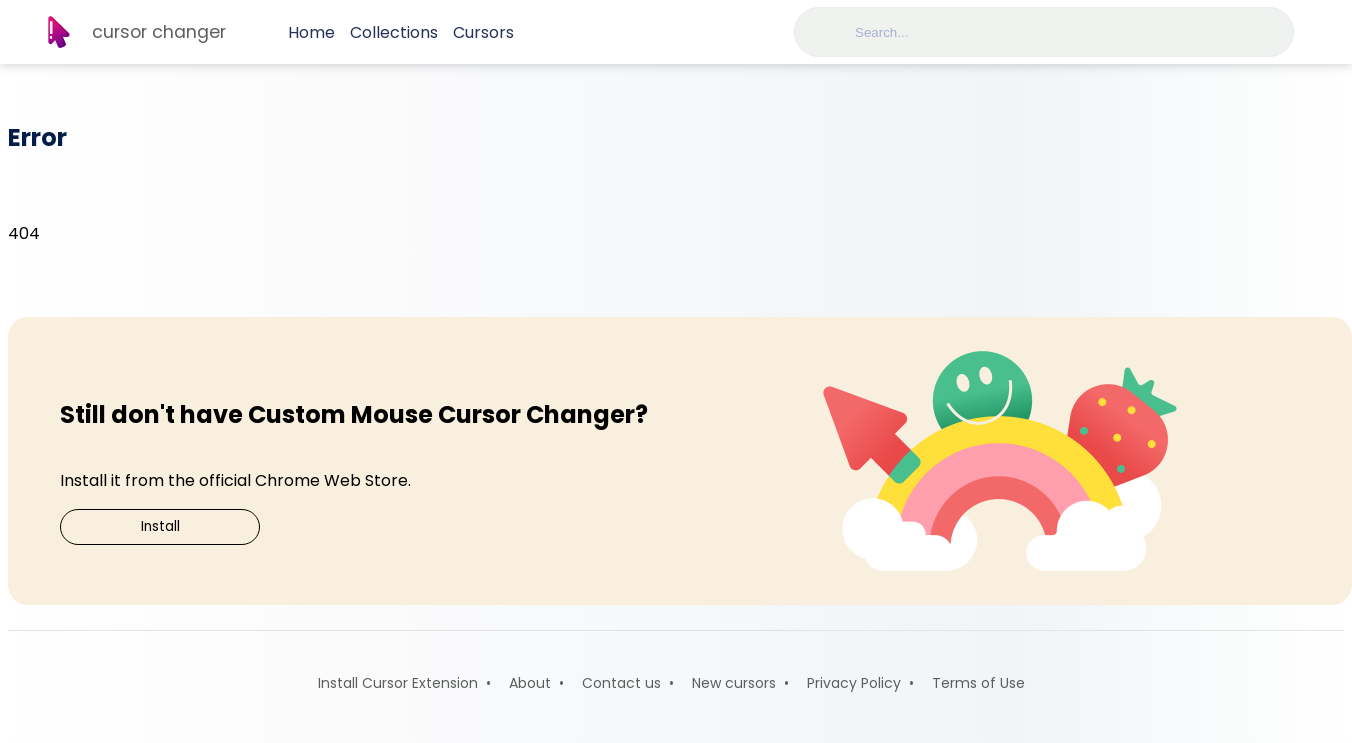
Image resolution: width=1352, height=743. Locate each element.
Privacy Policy (854, 683)
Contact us (621, 683)
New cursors (734, 683)
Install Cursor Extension (398, 683)
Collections (394, 32)
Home (311, 32)
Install (160, 526)
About (530, 683)
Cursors (483, 32)
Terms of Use (978, 683)
